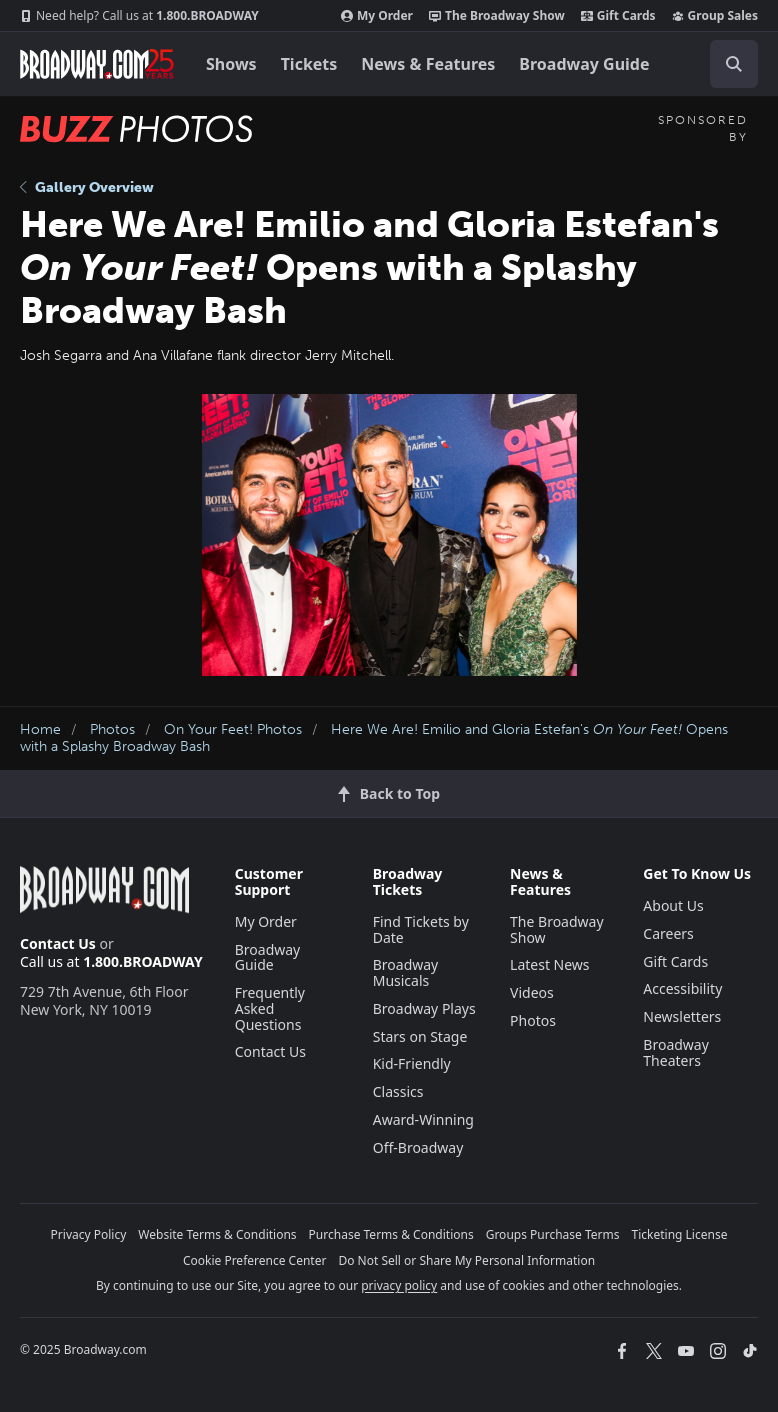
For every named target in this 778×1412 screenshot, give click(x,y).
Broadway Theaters (676, 1052)
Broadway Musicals (406, 972)
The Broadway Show (497, 16)
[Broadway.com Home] (97, 64)
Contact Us (58, 943)
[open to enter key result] (734, 64)
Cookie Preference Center (255, 1260)
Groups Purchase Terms (553, 1234)
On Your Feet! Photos (233, 729)
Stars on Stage (420, 1036)
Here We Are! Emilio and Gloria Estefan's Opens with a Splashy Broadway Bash (374, 738)
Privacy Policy (89, 1234)
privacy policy (399, 1285)
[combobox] (726, 64)
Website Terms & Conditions (217, 1234)
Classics (398, 1091)
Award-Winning (423, 1119)
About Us (673, 905)
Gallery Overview (87, 187)
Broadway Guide (584, 64)
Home (40, 729)
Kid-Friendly (412, 1063)
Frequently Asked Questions (270, 1008)
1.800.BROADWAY (139, 16)
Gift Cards (618, 16)
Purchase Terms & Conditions (391, 1234)
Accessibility (682, 988)
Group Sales (715, 16)
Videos (532, 992)
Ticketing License (680, 1234)
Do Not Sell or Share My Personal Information (466, 1260)
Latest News (550, 964)
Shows (231, 64)
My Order (377, 16)
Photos (112, 729)
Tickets (309, 64)
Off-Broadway (418, 1147)
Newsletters (682, 1016)
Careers (668, 933)
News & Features (428, 64)
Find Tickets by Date (421, 929)
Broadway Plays (424, 1008)
